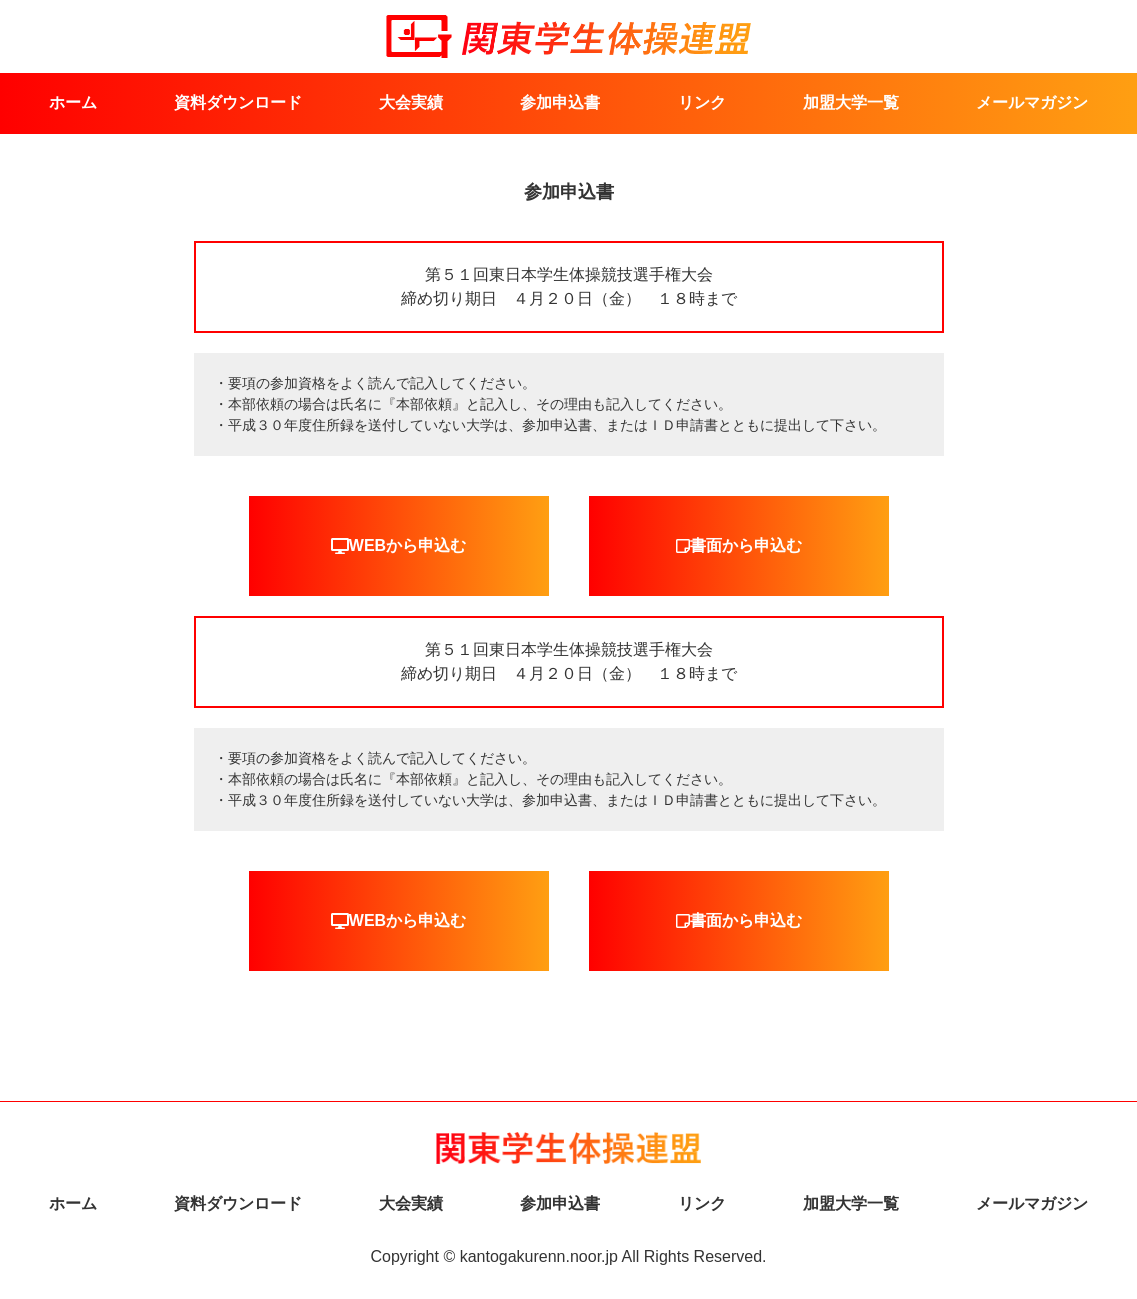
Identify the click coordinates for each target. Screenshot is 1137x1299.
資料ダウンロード (238, 102)
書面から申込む (739, 546)
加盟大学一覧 (851, 102)
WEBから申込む (398, 546)
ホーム (73, 102)
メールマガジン (1032, 102)
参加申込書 (560, 102)
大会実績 (411, 102)
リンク (702, 102)
